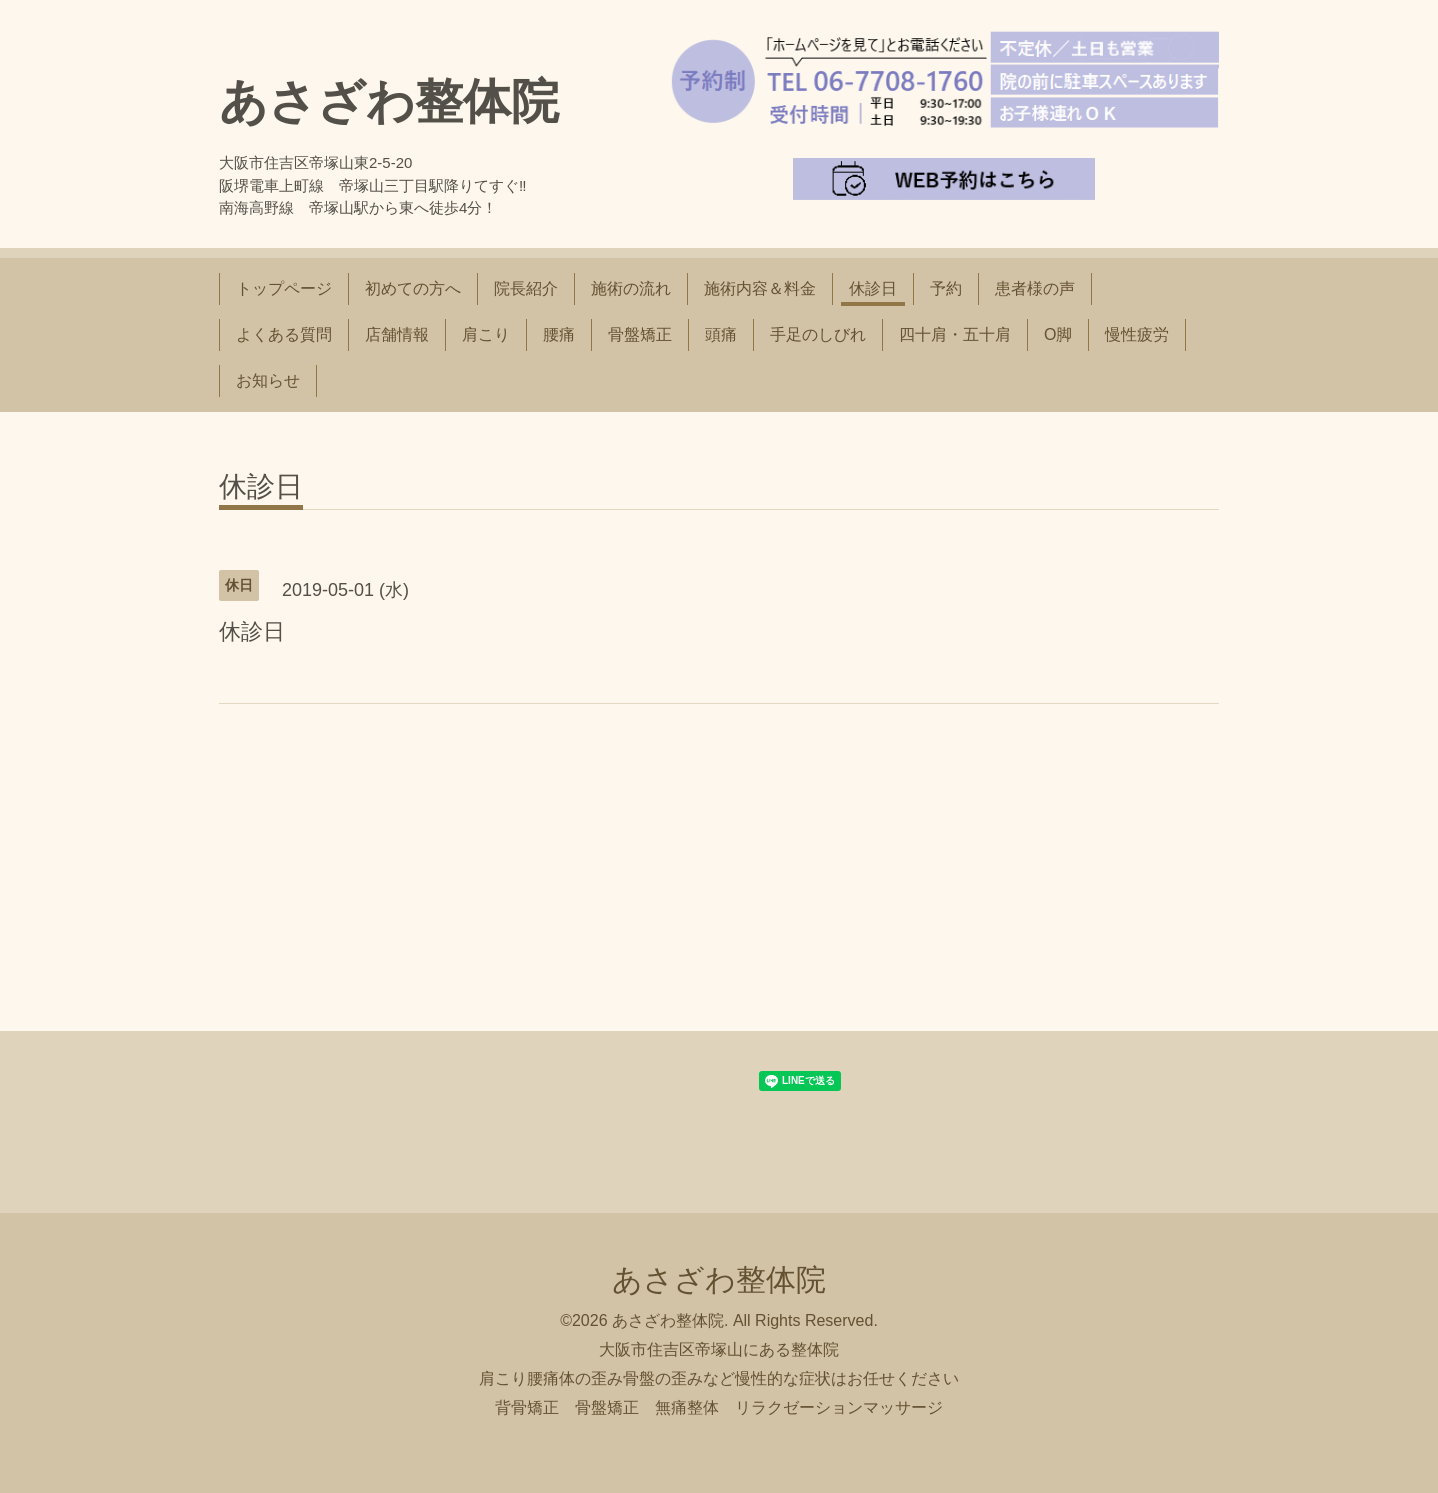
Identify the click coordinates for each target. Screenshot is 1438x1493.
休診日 (873, 288)
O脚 (1058, 334)
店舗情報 (397, 334)
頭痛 (721, 334)
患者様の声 (1035, 288)
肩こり (486, 334)
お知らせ (268, 380)
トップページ (284, 288)
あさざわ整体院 (389, 101)
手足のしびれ (818, 334)
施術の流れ (631, 288)
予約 (946, 288)
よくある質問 (284, 334)
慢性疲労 (1137, 334)
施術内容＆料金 (760, 288)
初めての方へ (413, 288)
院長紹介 (526, 288)
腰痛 (559, 334)
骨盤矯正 (640, 334)
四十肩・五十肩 (955, 334)
